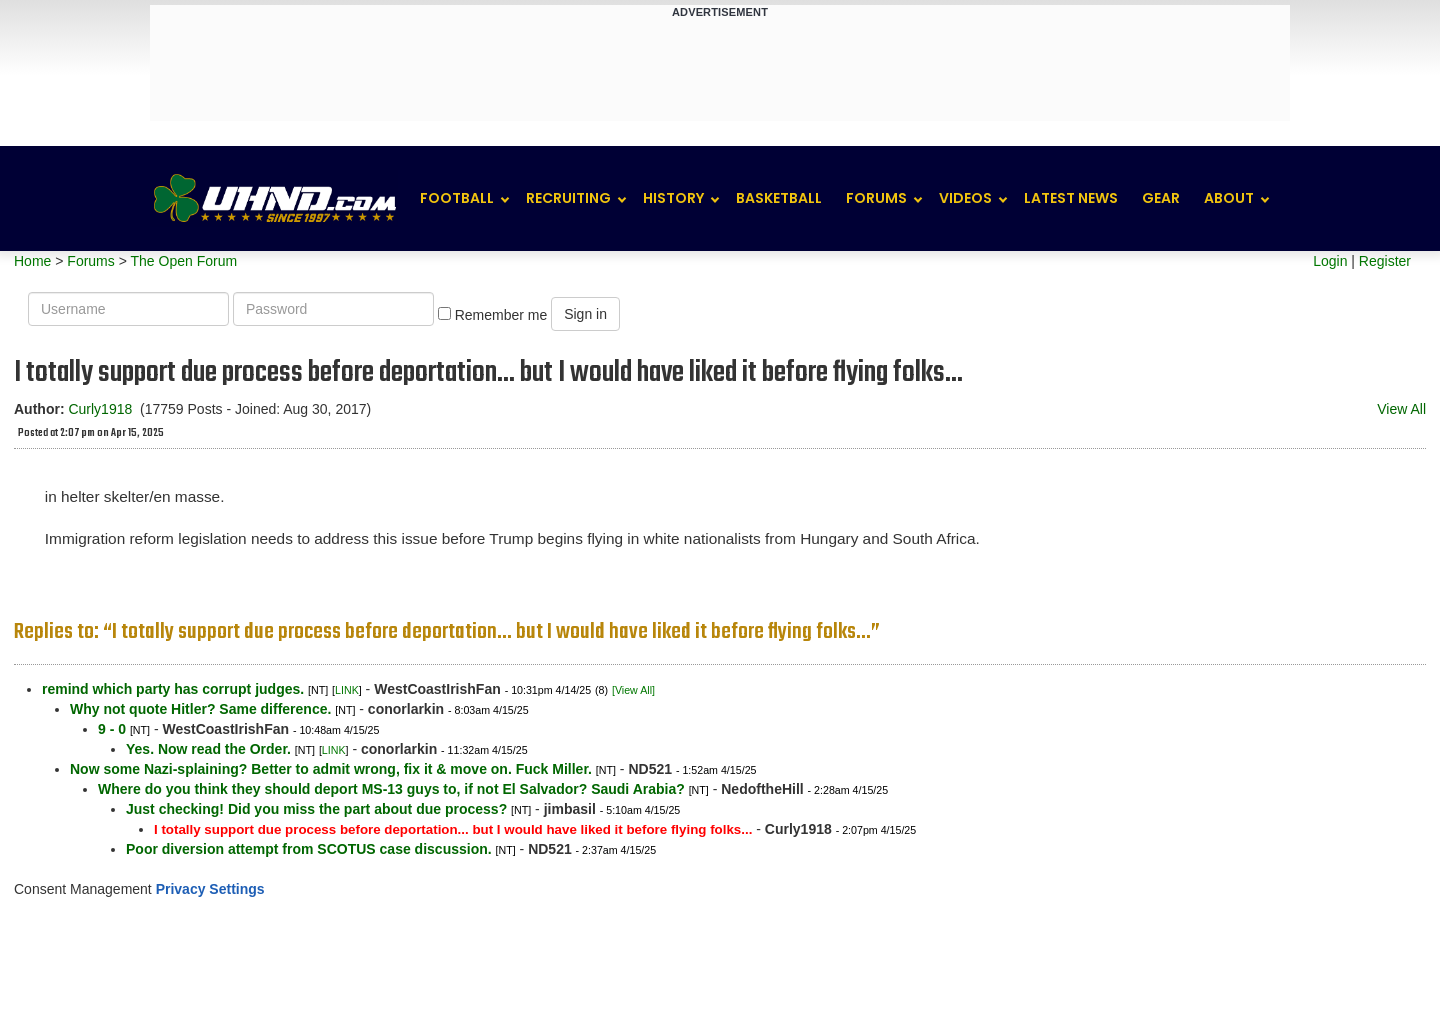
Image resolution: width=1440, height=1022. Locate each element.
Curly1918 (100, 409)
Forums (876, 198)
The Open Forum (183, 261)
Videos (965, 198)
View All (1401, 409)
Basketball (779, 198)
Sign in (585, 314)
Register (1385, 261)
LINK (347, 690)
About (1229, 198)
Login (1330, 261)
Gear (1161, 198)
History (673, 198)
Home (32, 261)
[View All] (633, 690)
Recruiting (568, 198)
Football (457, 198)
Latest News (1071, 198)
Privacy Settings (210, 889)
